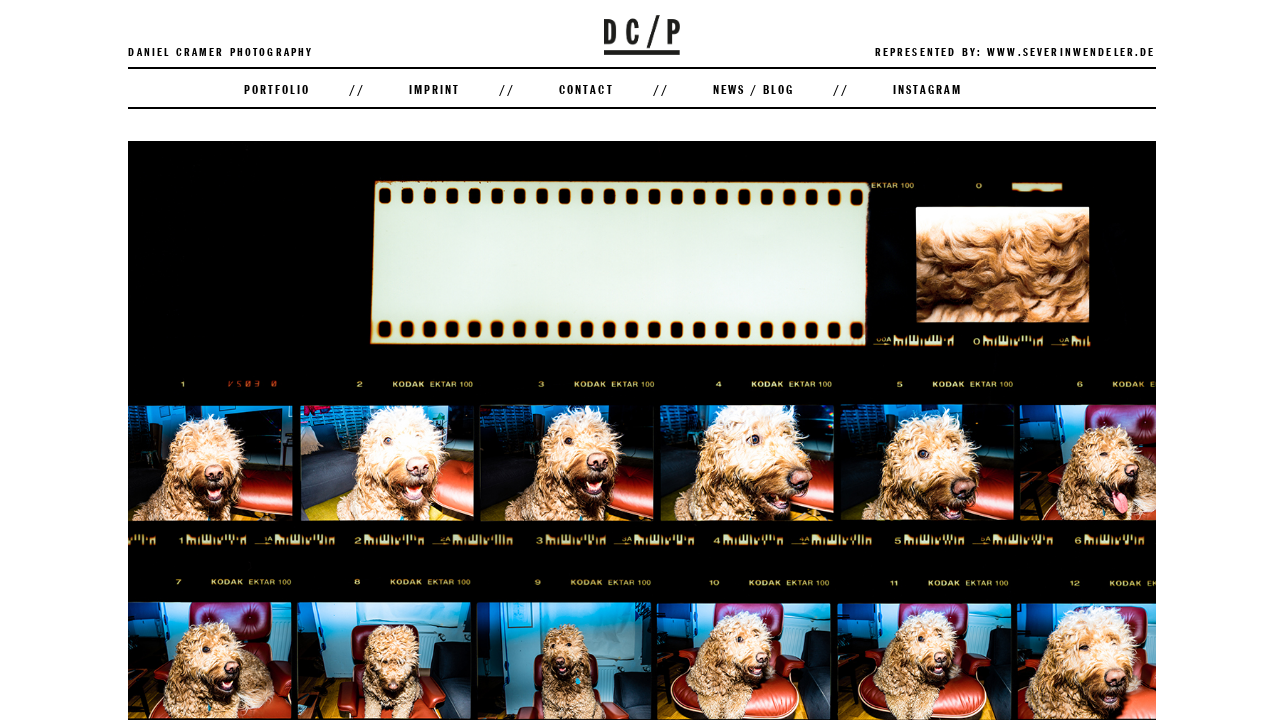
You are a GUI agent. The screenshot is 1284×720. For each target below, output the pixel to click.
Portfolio (277, 89)
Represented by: (928, 51)
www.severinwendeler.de (1071, 51)
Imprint (434, 89)
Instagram (927, 89)
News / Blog (753, 89)
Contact (586, 89)
